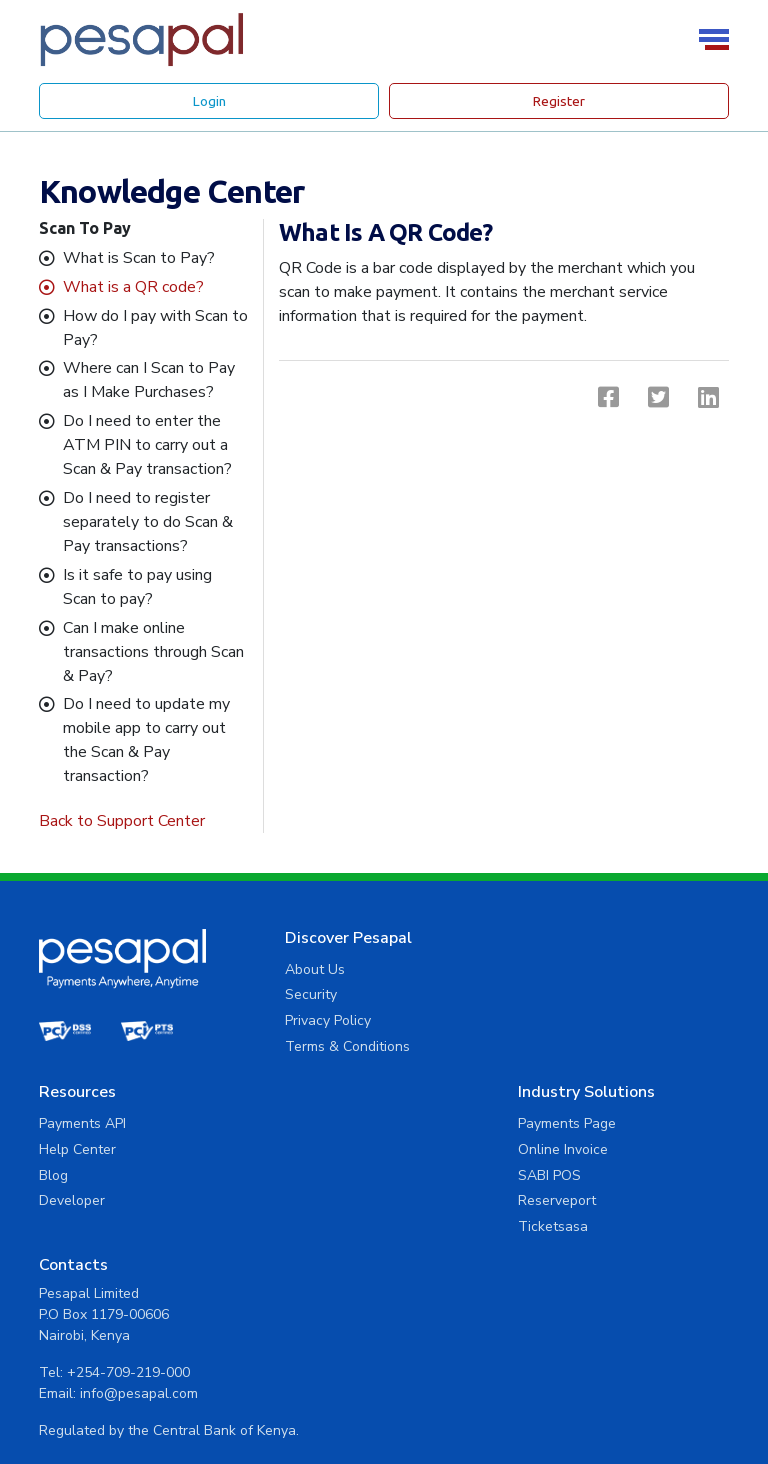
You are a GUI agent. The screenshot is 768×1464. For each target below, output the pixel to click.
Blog (533, 1020)
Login (209, 101)
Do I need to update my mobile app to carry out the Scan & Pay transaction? (146, 740)
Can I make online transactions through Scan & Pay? (153, 652)
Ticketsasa (314, 1226)
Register (559, 101)
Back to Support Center (122, 821)
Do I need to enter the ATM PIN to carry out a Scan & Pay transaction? (147, 445)
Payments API (562, 969)
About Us (309, 969)
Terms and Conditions (659, 1405)
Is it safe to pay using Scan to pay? (137, 587)
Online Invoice (324, 1149)
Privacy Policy (322, 1020)
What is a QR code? (133, 287)
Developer (552, 1046)
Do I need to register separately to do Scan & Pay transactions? (148, 522)
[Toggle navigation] (717, 39)
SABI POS (310, 1175)
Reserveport (318, 1200)
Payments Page (328, 1123)
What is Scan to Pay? (139, 258)
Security (305, 994)
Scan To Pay (85, 228)
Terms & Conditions (341, 1046)
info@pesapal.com (619, 1221)
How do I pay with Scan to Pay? (155, 328)
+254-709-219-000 (608, 1200)
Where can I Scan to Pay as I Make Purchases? (149, 380)
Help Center (557, 994)
